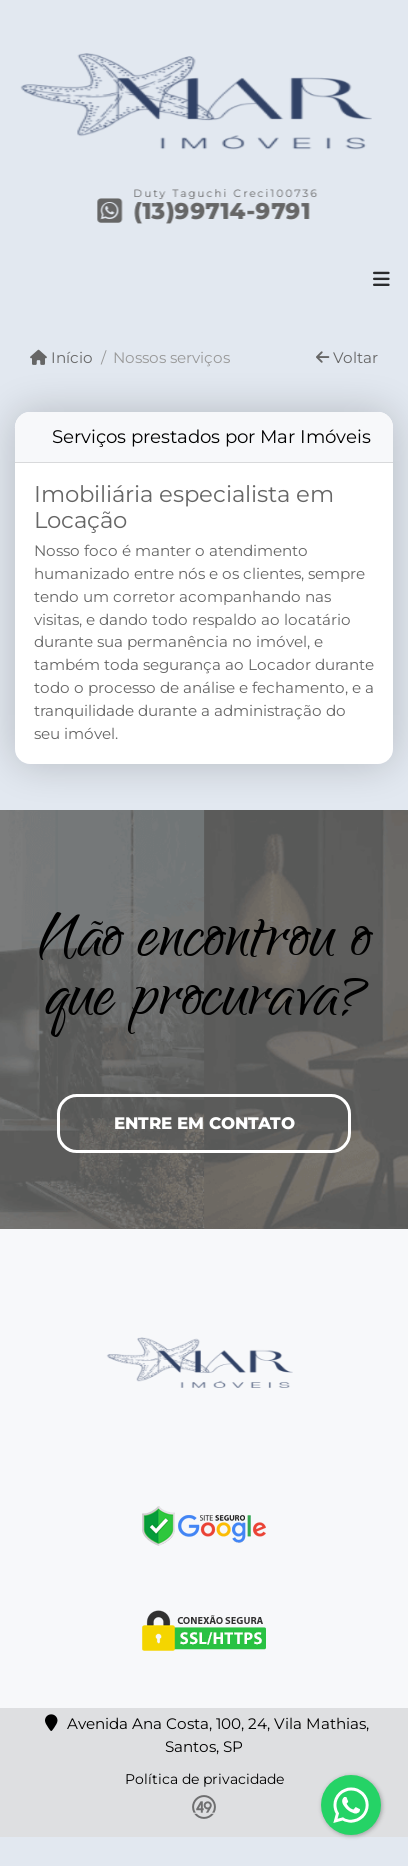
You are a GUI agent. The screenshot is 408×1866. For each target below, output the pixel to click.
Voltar (347, 357)
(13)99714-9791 (223, 211)
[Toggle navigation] (381, 281)
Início (61, 357)
